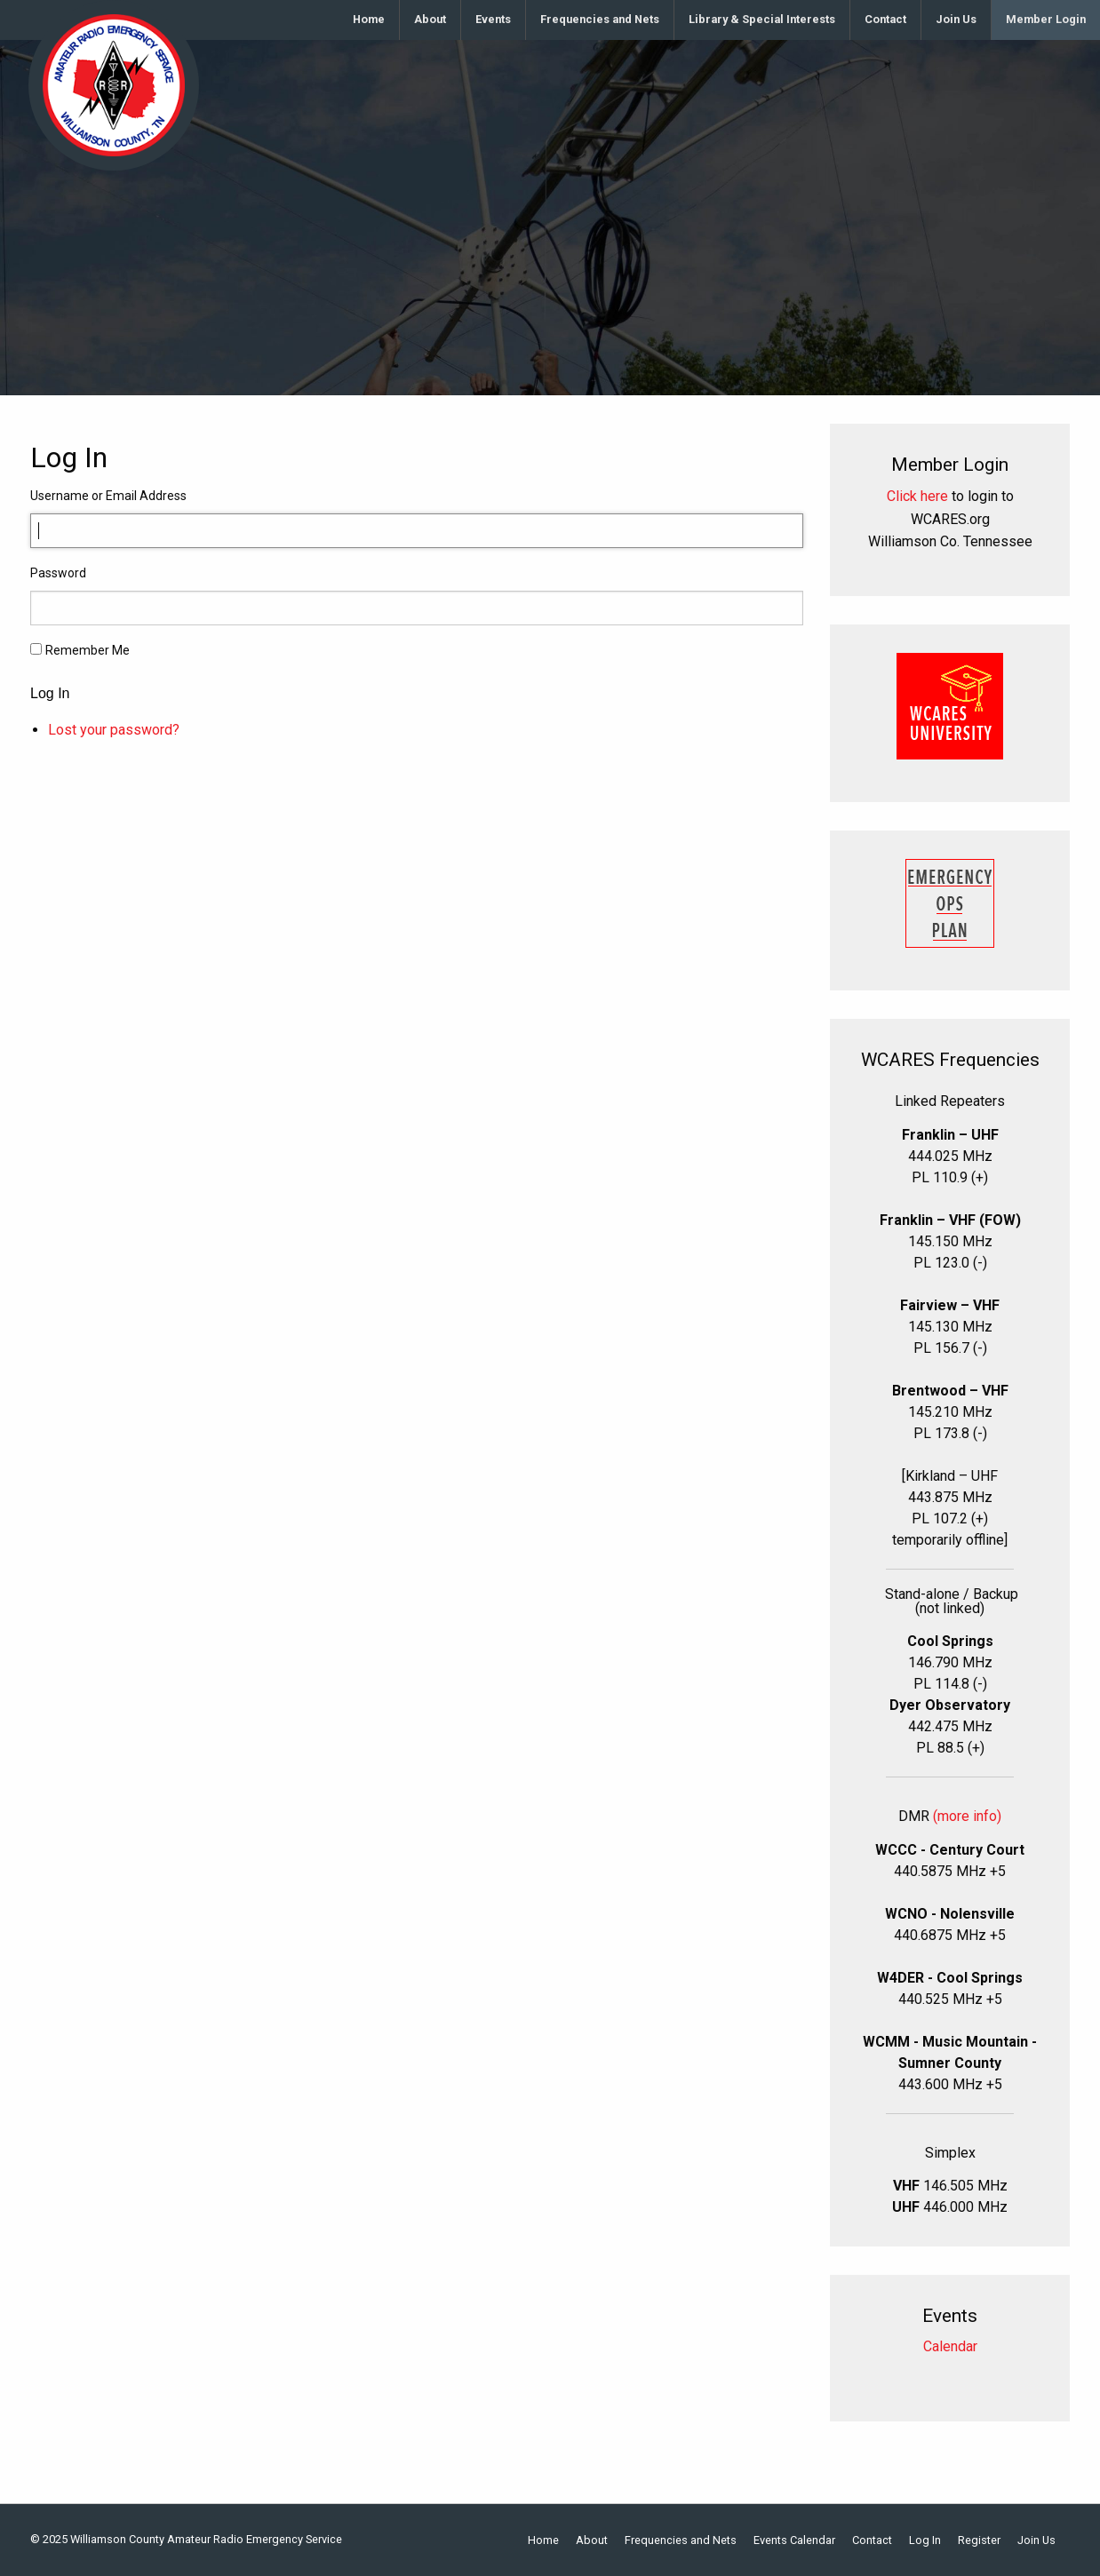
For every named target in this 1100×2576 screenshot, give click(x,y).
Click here (917, 496)
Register (979, 2541)
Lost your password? (113, 729)
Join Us (956, 19)
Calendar (950, 2346)
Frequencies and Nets (599, 19)
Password (58, 573)
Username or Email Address (108, 496)
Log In (49, 694)
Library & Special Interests (762, 19)
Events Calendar (794, 2541)
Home (369, 19)
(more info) (967, 1816)
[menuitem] (369, 20)
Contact (885, 19)
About (430, 19)
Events (493, 19)
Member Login (1046, 19)
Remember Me (87, 650)
